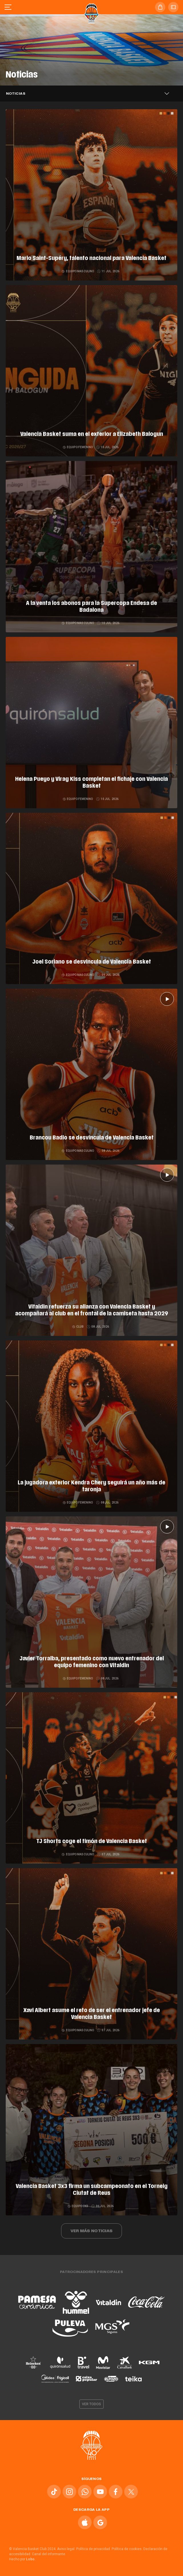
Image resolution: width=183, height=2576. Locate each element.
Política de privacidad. (93, 2549)
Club (78, 1326)
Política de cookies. (127, 2549)
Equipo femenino (78, 447)
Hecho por (22, 2559)
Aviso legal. (66, 2549)
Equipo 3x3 (78, 2206)
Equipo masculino (78, 271)
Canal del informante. (49, 2554)
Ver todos (91, 2404)
